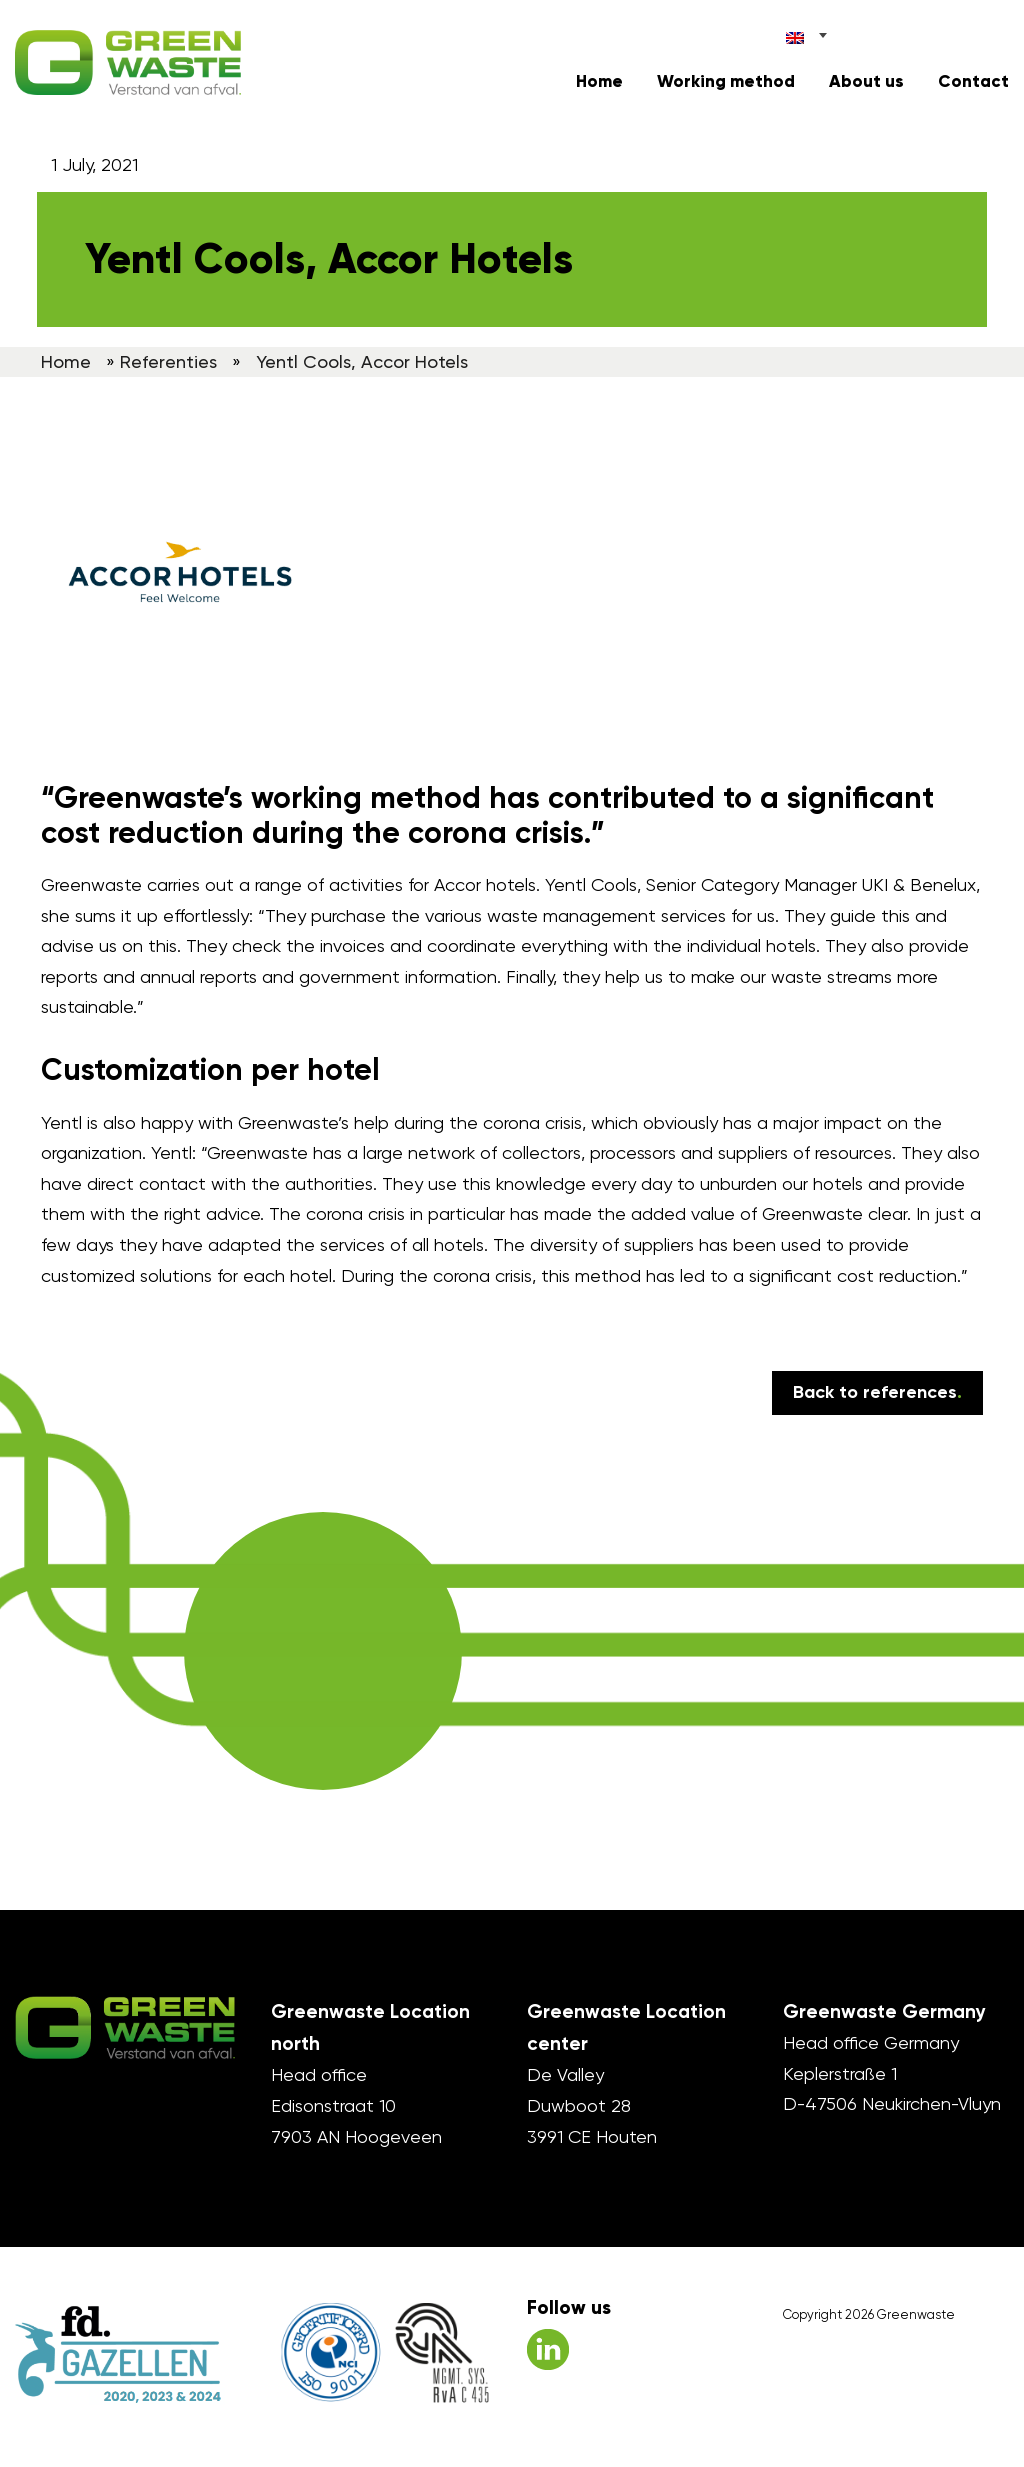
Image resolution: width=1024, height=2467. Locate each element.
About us (866, 81)
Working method (726, 81)
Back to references (877, 1392)
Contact (973, 81)
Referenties (168, 361)
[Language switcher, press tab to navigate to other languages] (807, 34)
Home (599, 81)
